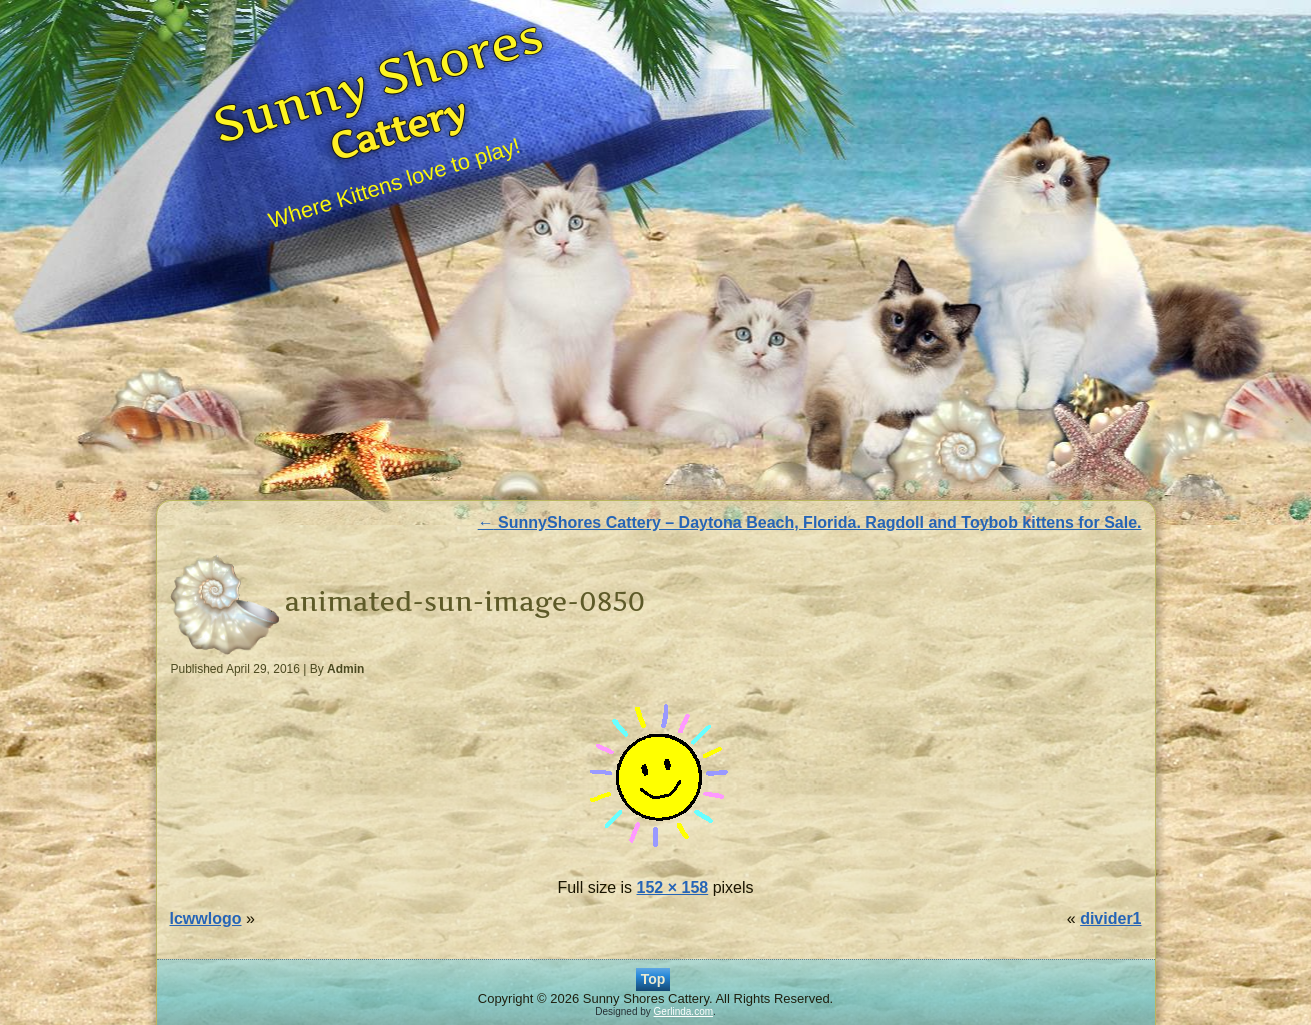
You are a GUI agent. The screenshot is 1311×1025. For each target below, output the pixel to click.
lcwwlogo (206, 918)
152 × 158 (673, 887)
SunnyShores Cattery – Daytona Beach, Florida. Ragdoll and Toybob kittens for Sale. (810, 522)
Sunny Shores (378, 79)
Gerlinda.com (683, 1011)
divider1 (1110, 918)
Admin (345, 669)
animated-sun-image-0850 (465, 601)
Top (653, 979)
